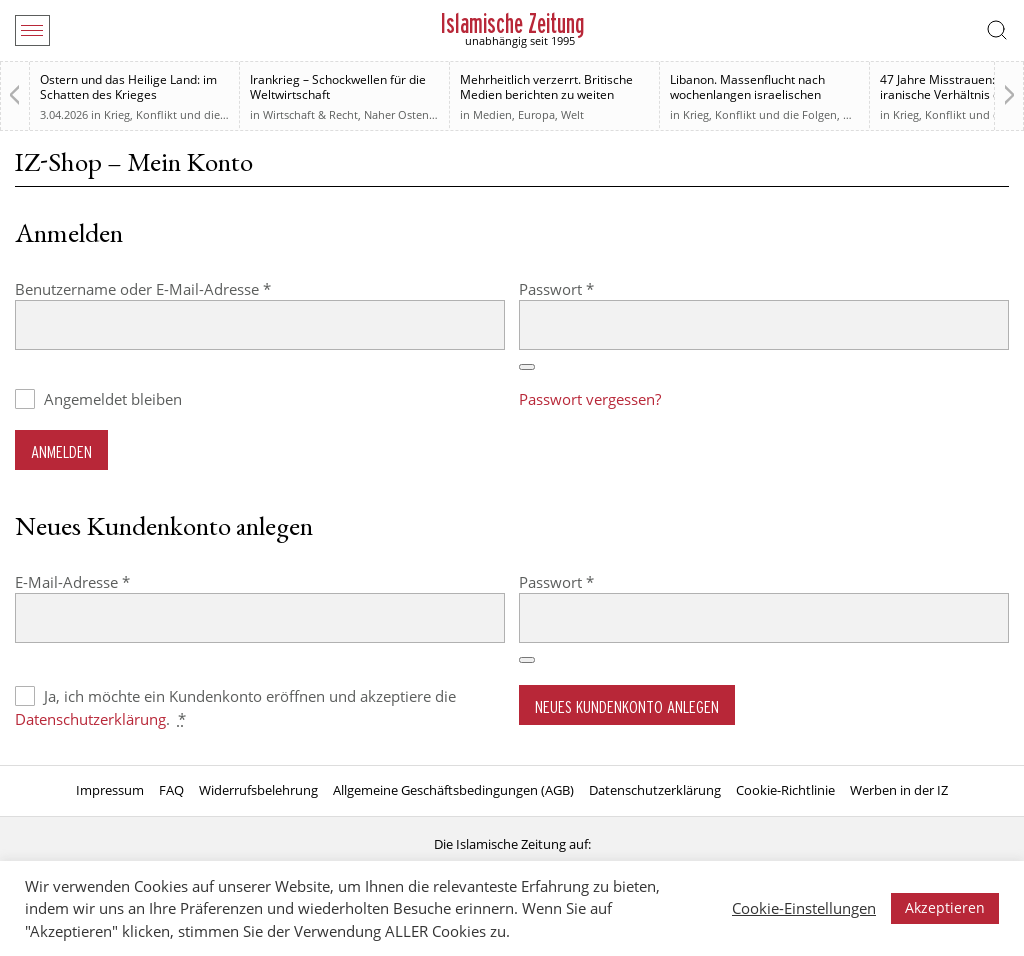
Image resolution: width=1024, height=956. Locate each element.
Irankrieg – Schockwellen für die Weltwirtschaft (338, 87)
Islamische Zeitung (512, 23)
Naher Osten (396, 114)
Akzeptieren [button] (945, 907)
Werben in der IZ (899, 790)
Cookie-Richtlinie (785, 790)
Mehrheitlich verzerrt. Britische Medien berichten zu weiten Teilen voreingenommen (546, 94)
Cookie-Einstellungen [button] (804, 908)
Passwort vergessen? (590, 399)
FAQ (171, 790)
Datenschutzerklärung (90, 719)
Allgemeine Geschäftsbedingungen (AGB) (453, 790)
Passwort (596, 288)
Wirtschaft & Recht (310, 114)
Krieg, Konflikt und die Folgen (181, 114)
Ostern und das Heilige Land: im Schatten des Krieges (128, 87)
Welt (572, 114)
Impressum (110, 790)
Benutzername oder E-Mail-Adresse (183, 288)
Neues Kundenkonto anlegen (627, 706)
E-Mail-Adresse (112, 581)
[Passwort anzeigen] (527, 367)
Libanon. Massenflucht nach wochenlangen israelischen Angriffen (747, 94)
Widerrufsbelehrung (258, 790)
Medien (492, 114)
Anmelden (61, 451)
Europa (536, 114)
